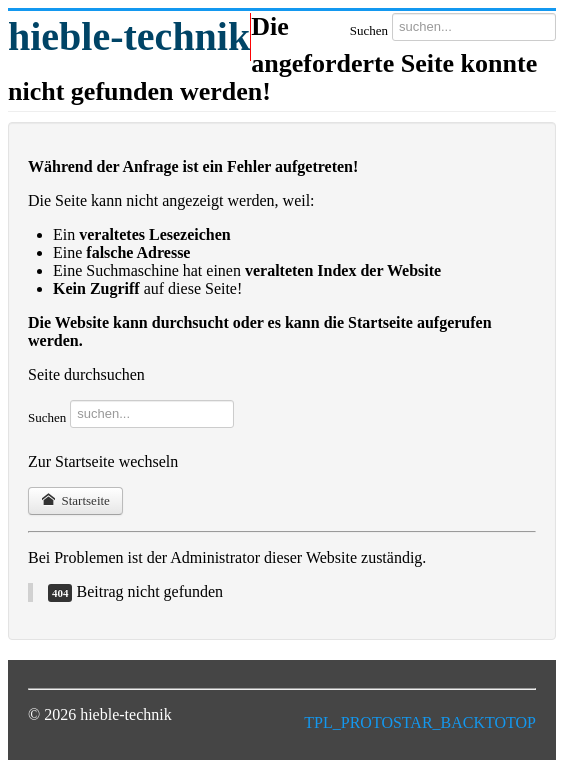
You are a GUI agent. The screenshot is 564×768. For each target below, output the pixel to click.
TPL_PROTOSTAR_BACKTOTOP (420, 722)
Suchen (369, 30)
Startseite (75, 500)
